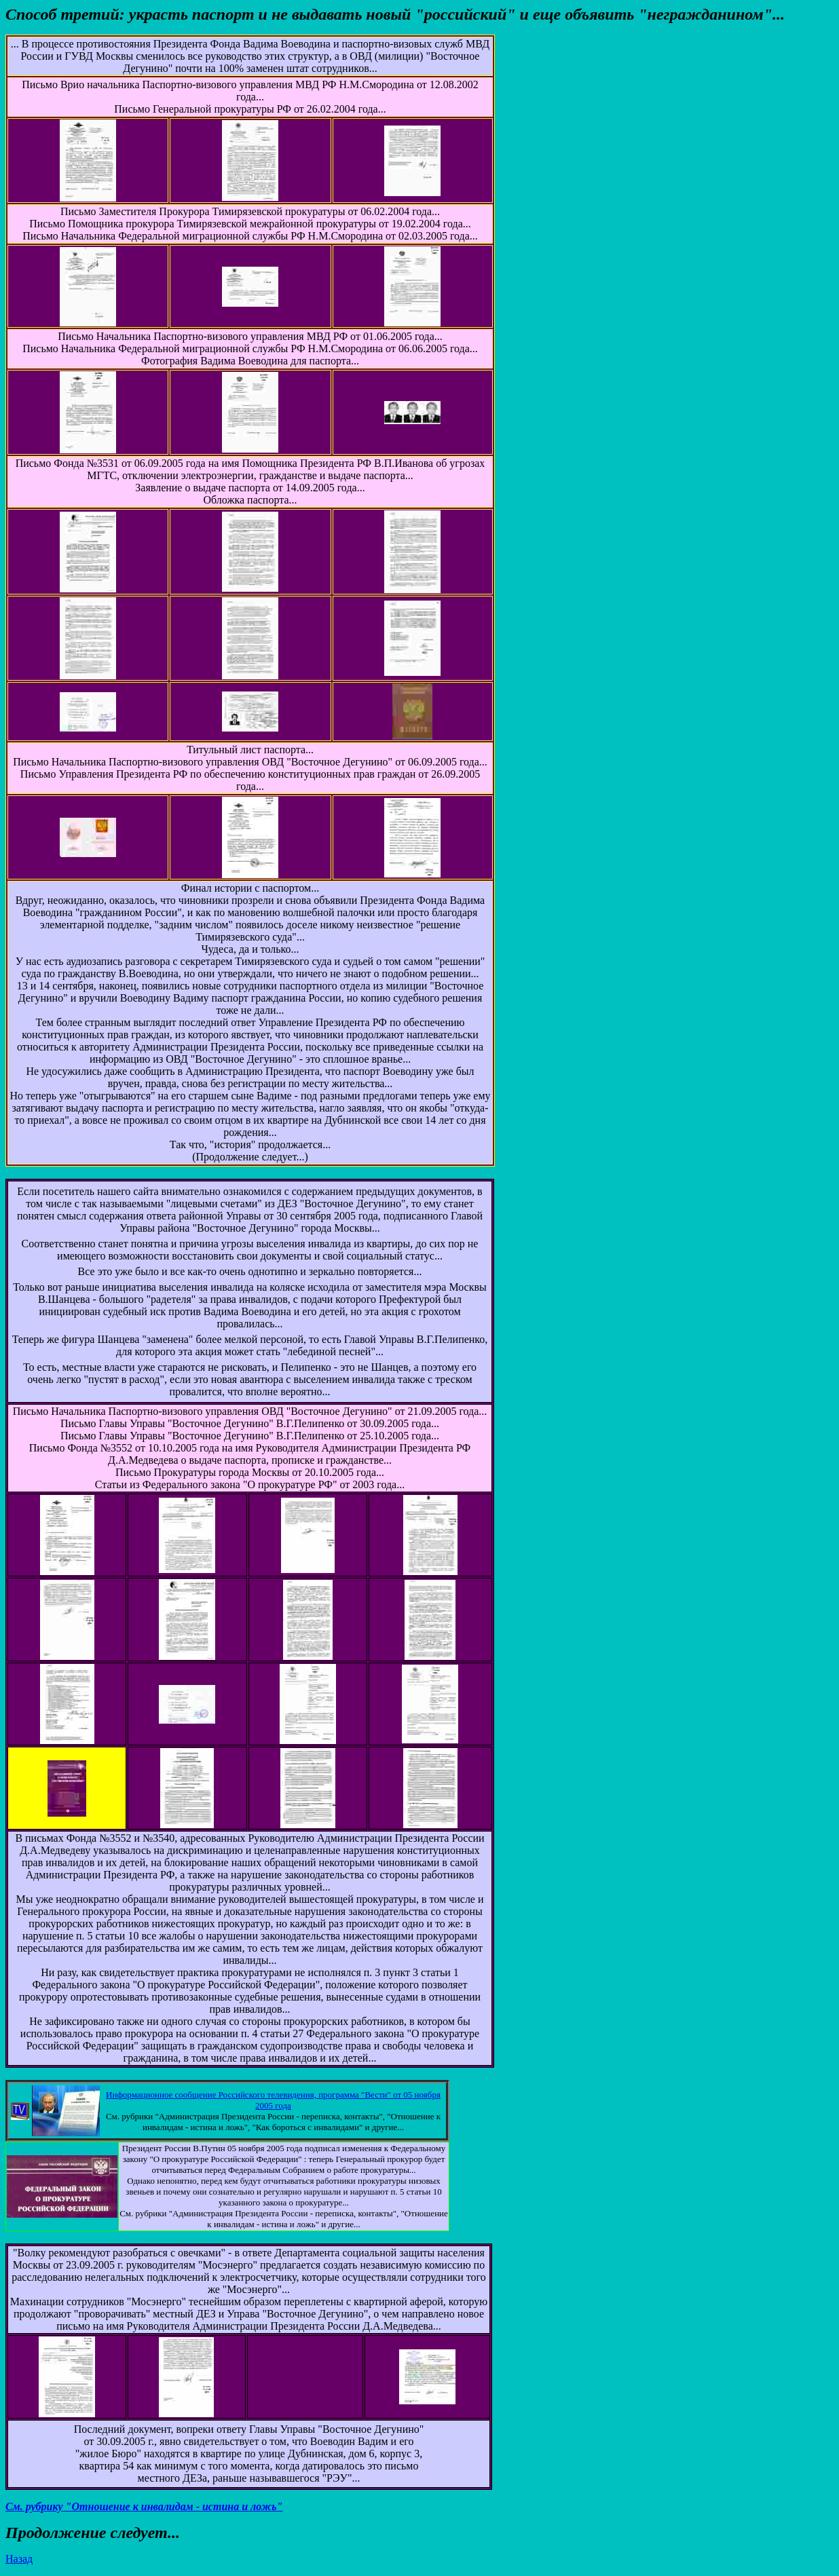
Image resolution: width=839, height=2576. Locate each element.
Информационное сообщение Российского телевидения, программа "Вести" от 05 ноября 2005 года (273, 2099)
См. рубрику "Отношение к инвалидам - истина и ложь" (143, 2506)
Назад (19, 2558)
